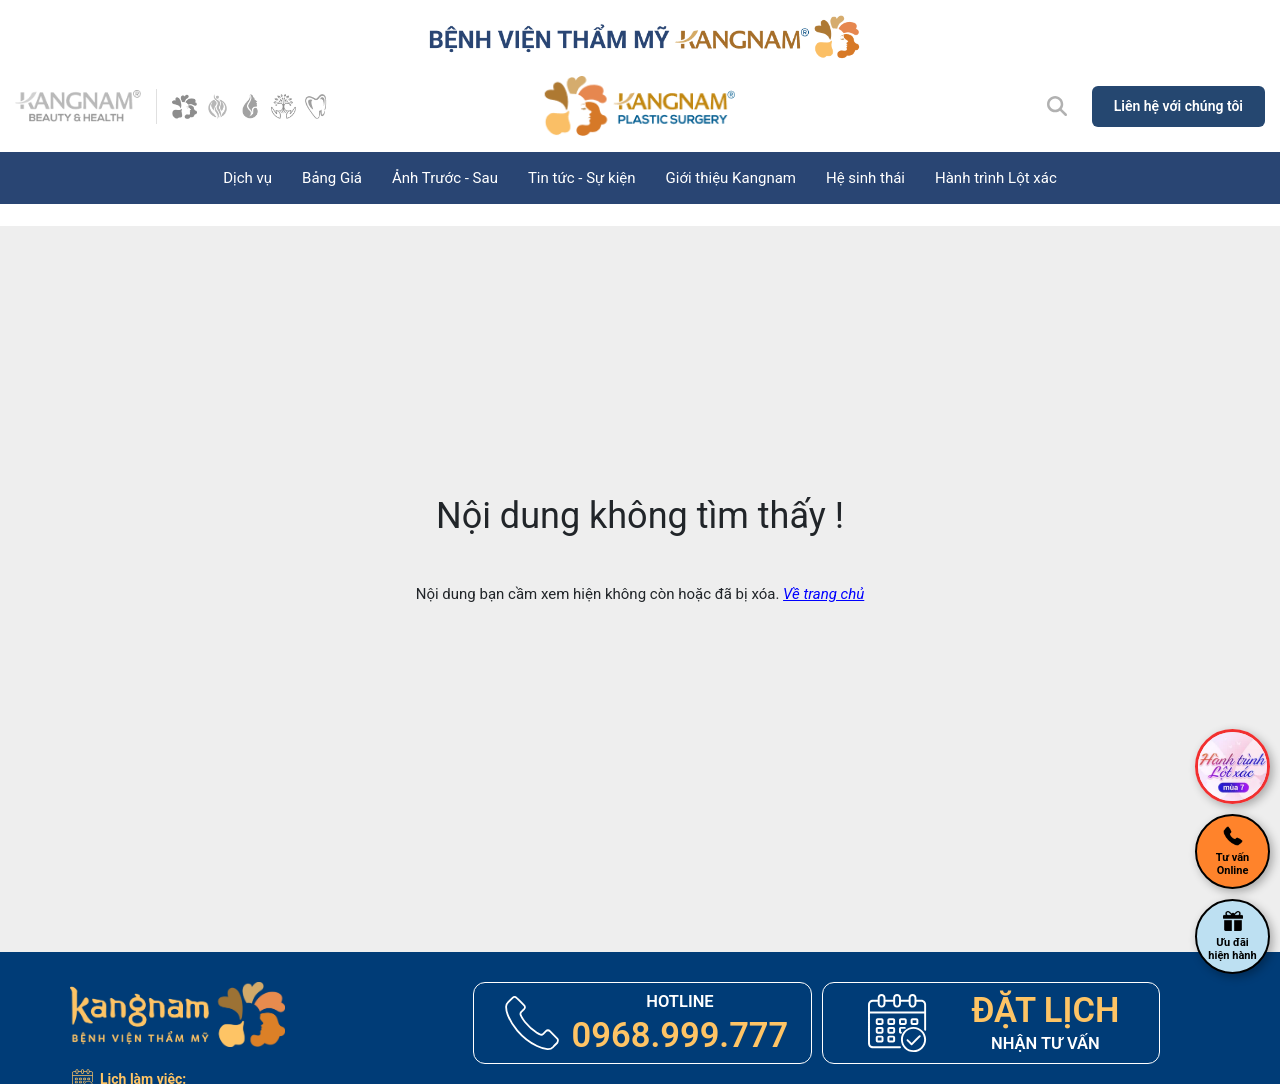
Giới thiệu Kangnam (731, 178)
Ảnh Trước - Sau (445, 178)
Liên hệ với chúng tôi (1178, 106)
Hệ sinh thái (865, 178)
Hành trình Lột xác (996, 178)
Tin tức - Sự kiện (582, 178)
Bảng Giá (332, 178)
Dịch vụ (247, 178)
